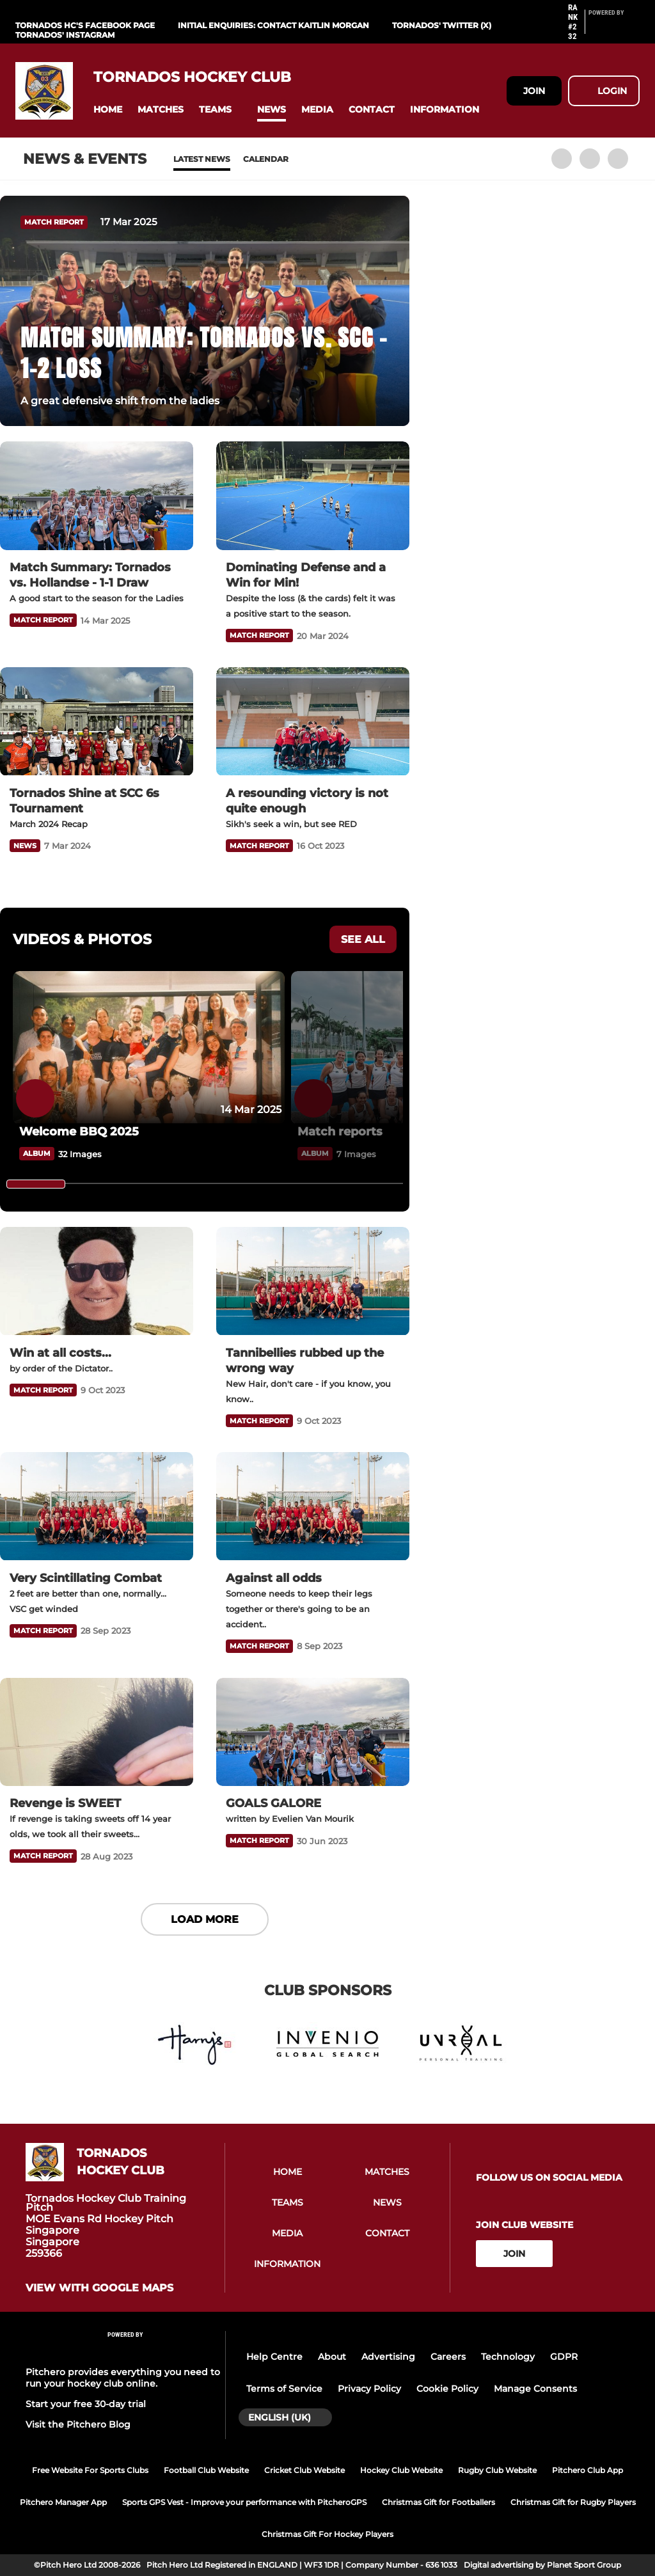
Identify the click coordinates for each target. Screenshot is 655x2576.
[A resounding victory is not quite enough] (312, 721)
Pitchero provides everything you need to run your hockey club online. (123, 2377)
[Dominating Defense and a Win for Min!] (312, 495)
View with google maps (99, 2288)
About (332, 2356)
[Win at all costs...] (96, 1281)
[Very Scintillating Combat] (96, 1506)
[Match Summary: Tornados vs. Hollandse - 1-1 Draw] (96, 495)
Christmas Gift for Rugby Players (573, 2502)
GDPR (564, 2356)
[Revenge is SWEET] (96, 1732)
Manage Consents (535, 2388)
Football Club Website (206, 2470)
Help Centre (274, 2356)
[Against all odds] (312, 1506)
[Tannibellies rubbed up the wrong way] (312, 1281)
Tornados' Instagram (64, 35)
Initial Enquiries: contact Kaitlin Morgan (273, 25)
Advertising (388, 2356)
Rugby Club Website (497, 2470)
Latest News (201, 159)
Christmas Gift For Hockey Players (327, 2534)
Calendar (265, 159)
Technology (508, 2356)
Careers (448, 2356)
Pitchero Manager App (63, 2502)
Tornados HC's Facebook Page (85, 25)
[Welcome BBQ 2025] (149, 1047)
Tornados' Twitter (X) (441, 25)
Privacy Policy (369, 2388)
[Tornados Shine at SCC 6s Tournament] (96, 721)
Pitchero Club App (587, 2470)
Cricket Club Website (304, 2470)
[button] (108, 109)
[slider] (35, 1184)
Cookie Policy (447, 2388)
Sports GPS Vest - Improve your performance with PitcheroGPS (244, 2502)
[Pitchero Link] (614, 27)
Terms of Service (284, 2388)
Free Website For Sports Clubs (90, 2470)
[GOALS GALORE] (312, 1732)
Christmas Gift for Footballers (438, 2502)
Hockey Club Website (401, 2470)
